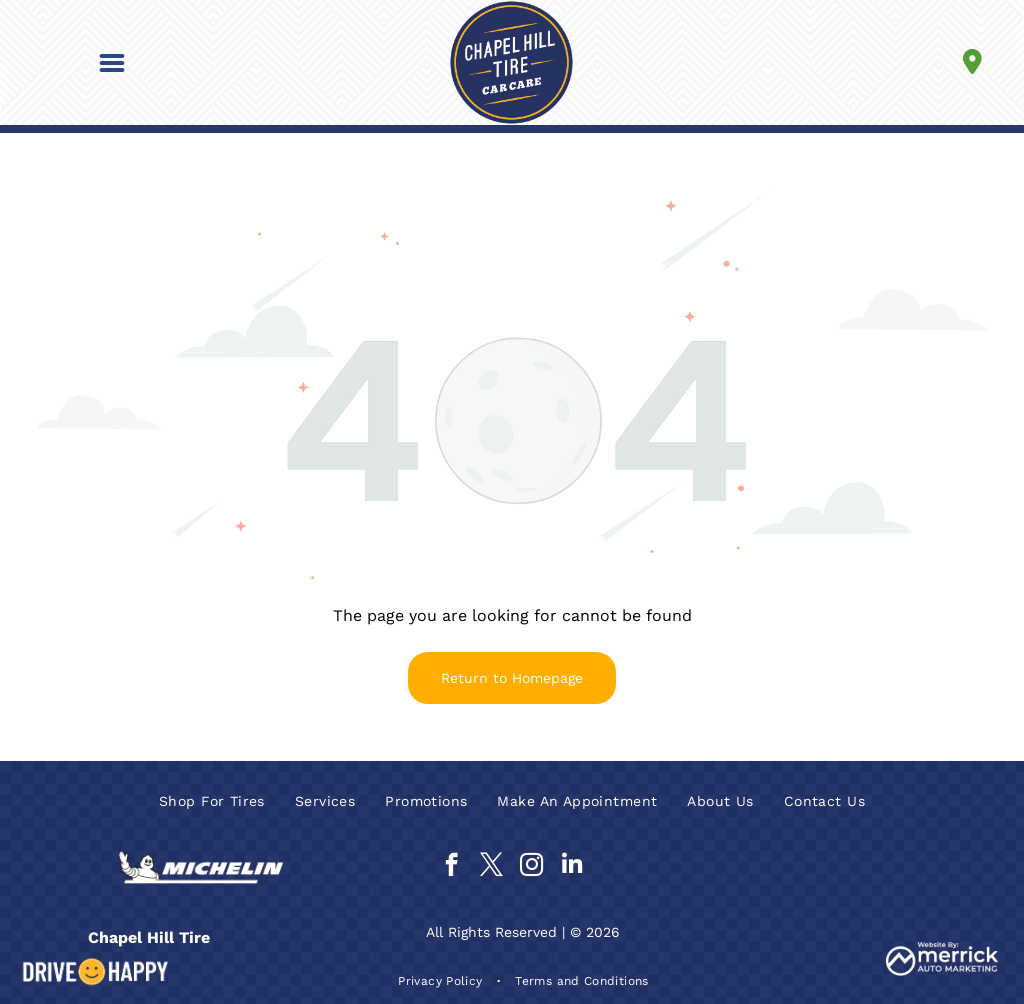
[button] (112, 63)
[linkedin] (571, 867)
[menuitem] (212, 801)
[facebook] (451, 867)
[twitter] (491, 867)
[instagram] (531, 867)
